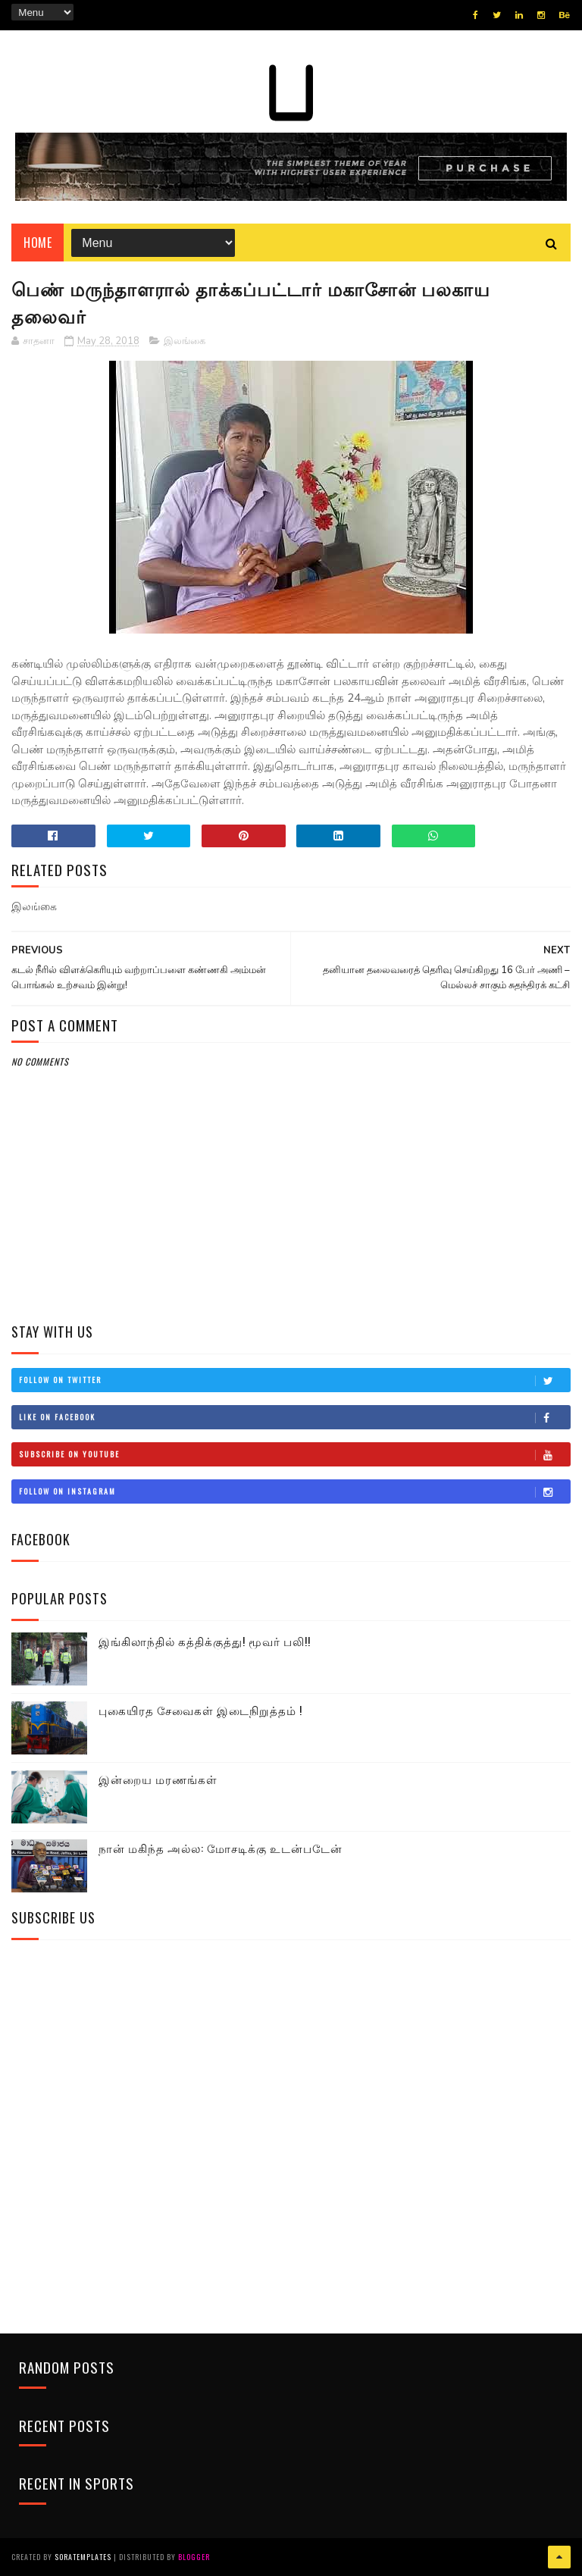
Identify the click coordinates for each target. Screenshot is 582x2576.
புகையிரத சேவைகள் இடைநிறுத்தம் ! (200, 1709)
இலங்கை (184, 341)
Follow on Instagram (294, 1491)
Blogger (194, 2556)
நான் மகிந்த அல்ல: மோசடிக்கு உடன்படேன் (221, 1847)
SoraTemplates (83, 2556)
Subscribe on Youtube (294, 1454)
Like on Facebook (294, 1417)
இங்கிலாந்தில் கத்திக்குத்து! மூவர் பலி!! (205, 1640)
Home (37, 242)
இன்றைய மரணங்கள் (158, 1778)
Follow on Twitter (294, 1380)
